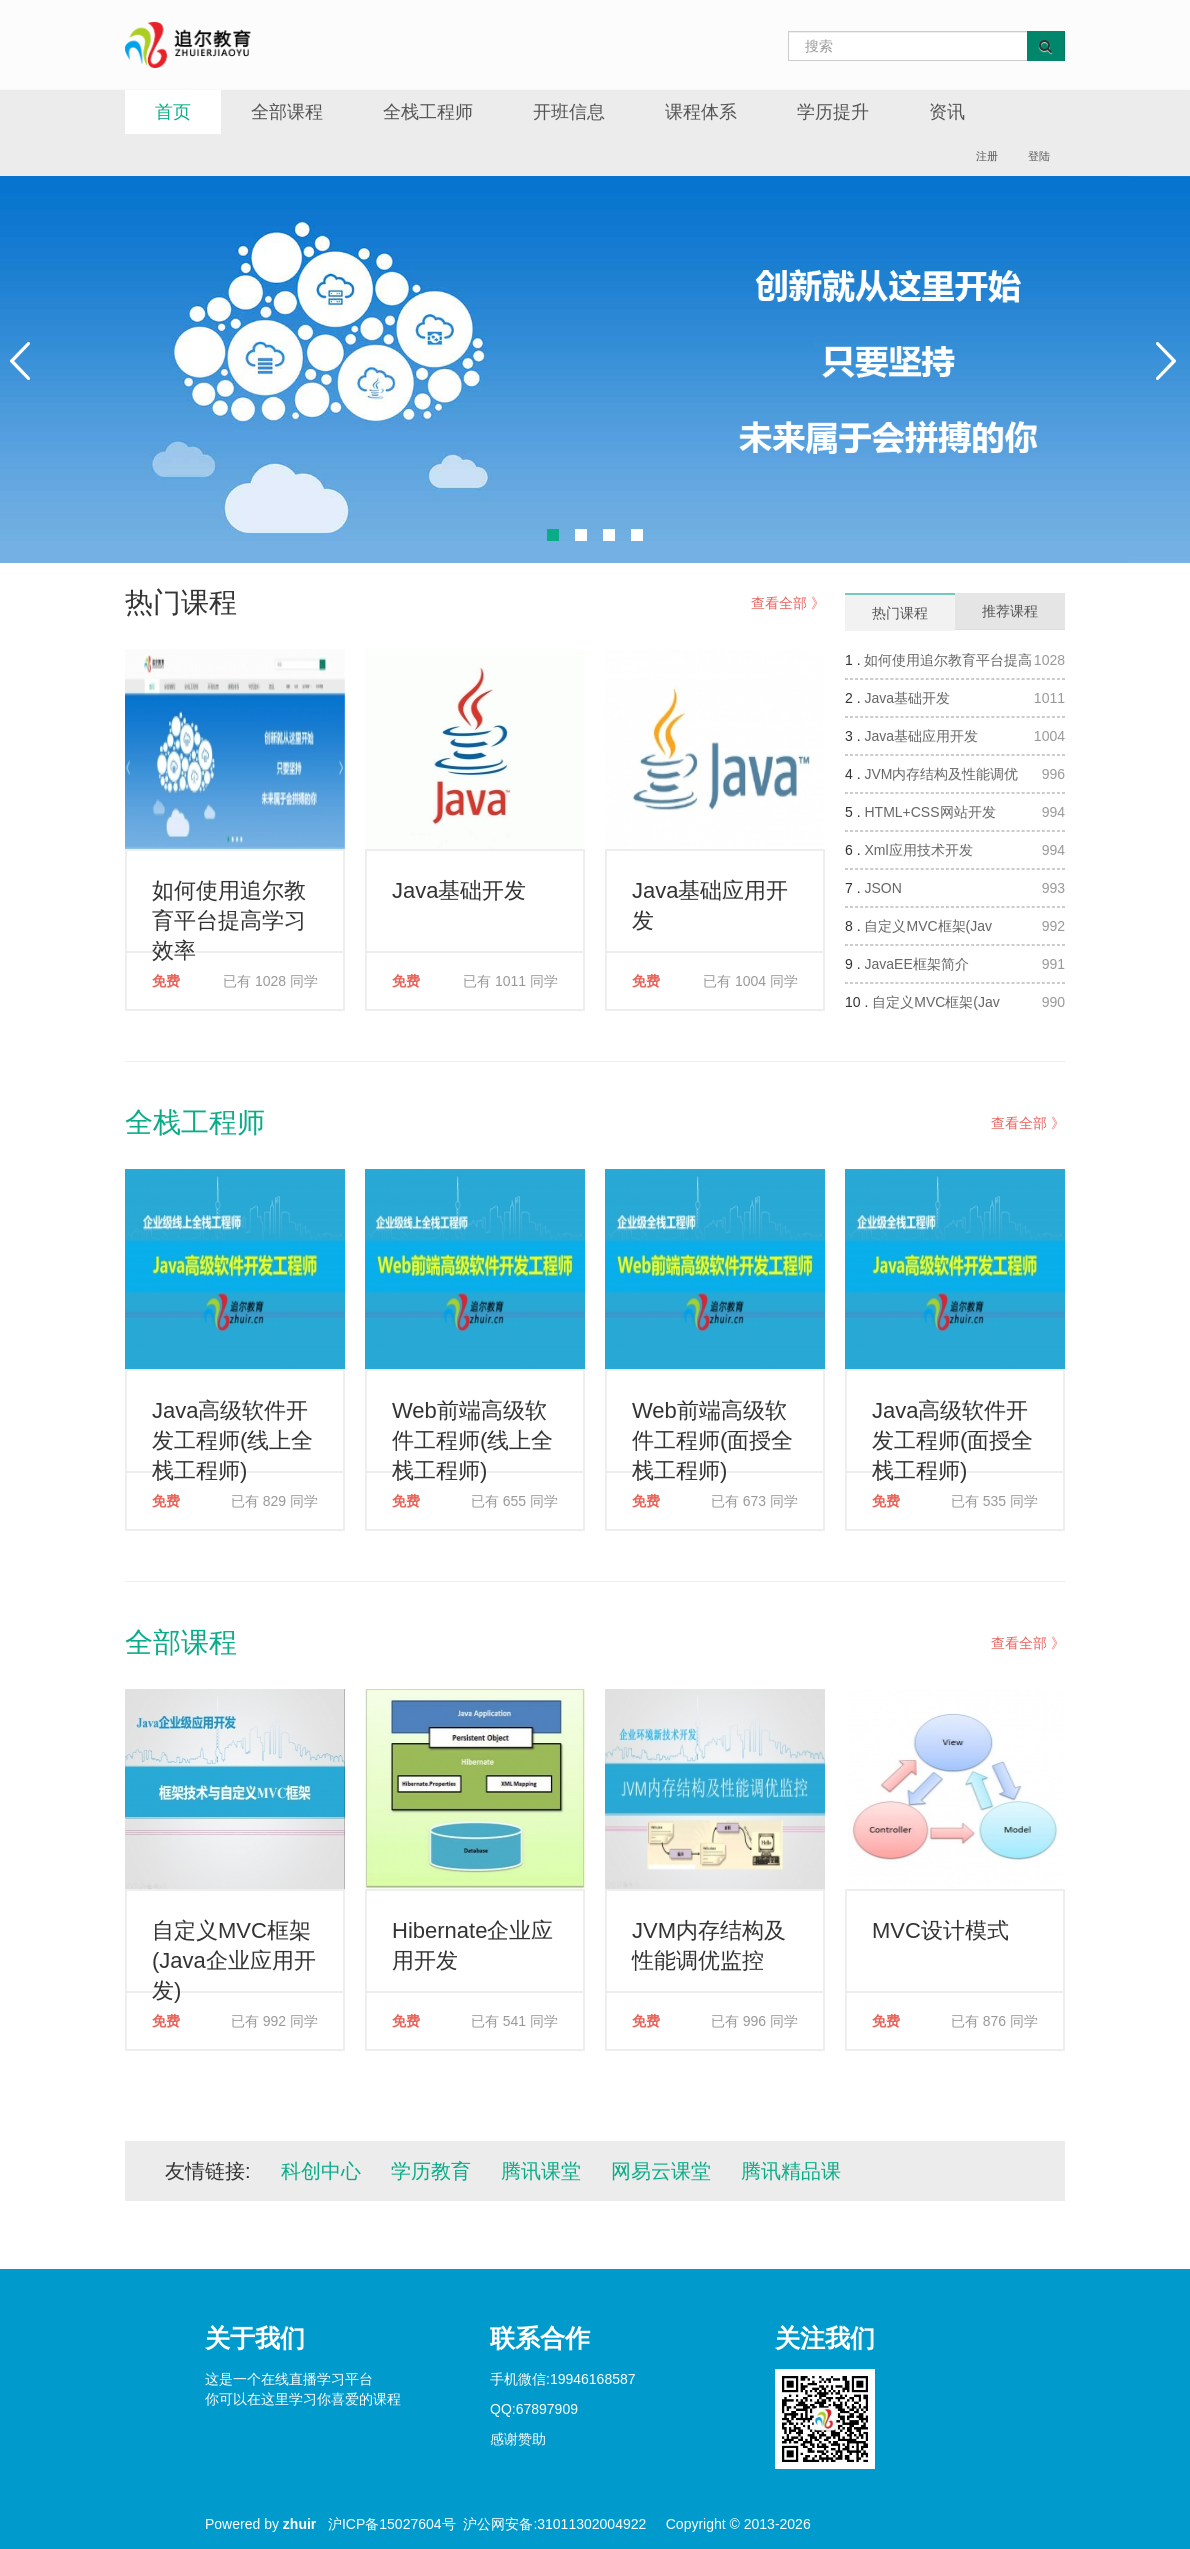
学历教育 (431, 2171)
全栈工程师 (428, 112)
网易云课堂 (661, 2171)
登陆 (1039, 156)
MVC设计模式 (940, 1930)
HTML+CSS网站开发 (929, 812)
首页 (173, 112)
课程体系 (701, 112)
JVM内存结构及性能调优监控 (709, 1945)
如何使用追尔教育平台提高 (948, 660)
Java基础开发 (459, 890)
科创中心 (321, 2171)
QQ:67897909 (534, 2409)
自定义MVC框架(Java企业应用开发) (234, 1955)
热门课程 (900, 613)
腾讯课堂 (541, 2171)
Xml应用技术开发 (918, 850)
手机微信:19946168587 (563, 2379)
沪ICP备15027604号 (392, 2524)
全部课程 (287, 112)
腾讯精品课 (791, 2171)
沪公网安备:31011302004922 (554, 2524)
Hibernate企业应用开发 (472, 1945)
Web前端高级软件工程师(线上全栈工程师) (472, 1435)
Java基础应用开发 (710, 905)
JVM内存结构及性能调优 (941, 774)
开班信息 (569, 112)
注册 (987, 156)
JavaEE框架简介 (916, 964)
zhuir (299, 2524)
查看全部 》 (788, 603)
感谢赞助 (518, 2439)
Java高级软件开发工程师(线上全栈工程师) (232, 1435)
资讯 (947, 112)
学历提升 (833, 112)
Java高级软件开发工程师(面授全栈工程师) (952, 1435)
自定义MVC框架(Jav (928, 926)
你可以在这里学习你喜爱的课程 (303, 2399)
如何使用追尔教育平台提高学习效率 (229, 915)
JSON (882, 888)
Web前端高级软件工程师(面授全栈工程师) (712, 1435)
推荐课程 (1010, 611)
